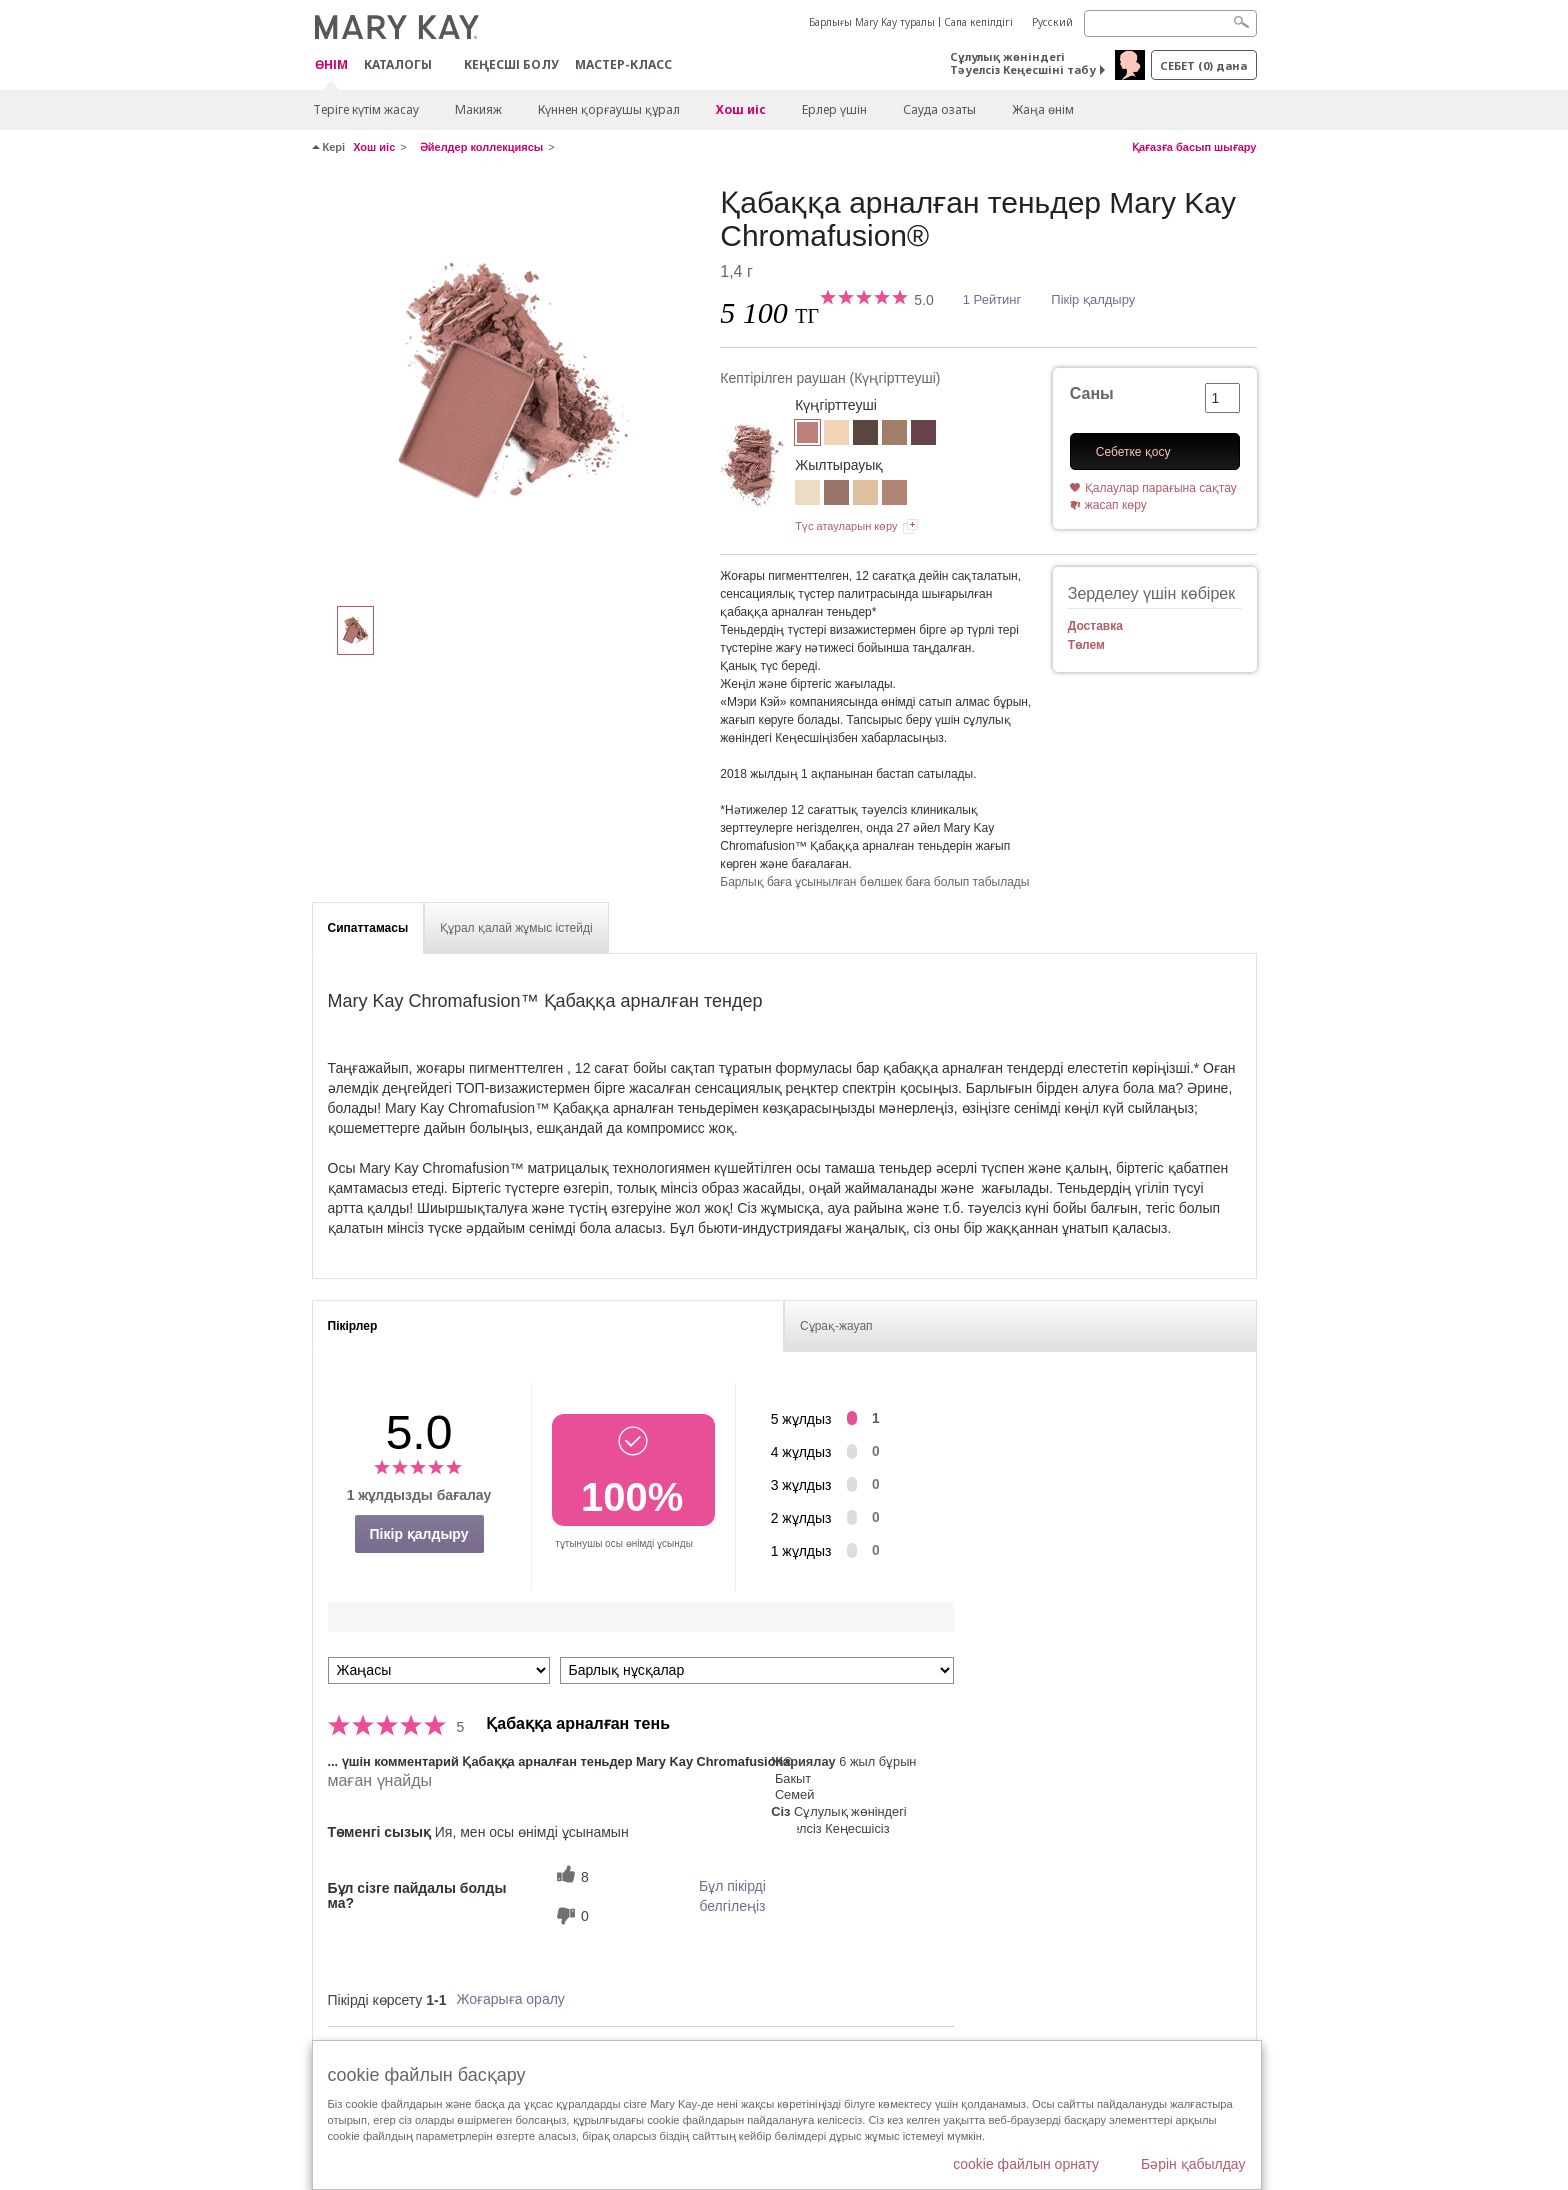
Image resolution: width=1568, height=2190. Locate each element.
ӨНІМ (331, 65)
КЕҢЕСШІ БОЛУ (511, 64)
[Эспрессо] (865, 435)
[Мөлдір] (807, 495)
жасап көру (1116, 505)
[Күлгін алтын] (836, 495)
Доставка (1095, 626)
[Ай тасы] (865, 495)
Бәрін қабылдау (1193, 2164)
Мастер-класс (623, 64)
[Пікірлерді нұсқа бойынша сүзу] (757, 1670)
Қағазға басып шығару (1194, 147)
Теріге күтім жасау (366, 109)
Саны (1092, 393)
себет (1203, 65)
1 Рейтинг (992, 299)
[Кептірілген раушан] (509, 386)
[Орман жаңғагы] (894, 435)
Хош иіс (741, 109)
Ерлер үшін (834, 109)
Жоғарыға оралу (510, 1999)
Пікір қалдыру (1093, 299)
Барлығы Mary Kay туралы (872, 22)
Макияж (478, 109)
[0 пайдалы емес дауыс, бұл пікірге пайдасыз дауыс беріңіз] (570, 1915)
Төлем (1086, 645)
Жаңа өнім (1043, 109)
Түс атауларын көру (846, 526)
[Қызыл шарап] (923, 435)
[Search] (1170, 23)
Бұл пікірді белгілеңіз (732, 1896)
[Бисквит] (836, 435)
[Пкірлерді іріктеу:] (439, 1670)
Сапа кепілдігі (978, 22)
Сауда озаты (939, 109)
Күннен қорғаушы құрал (609, 109)
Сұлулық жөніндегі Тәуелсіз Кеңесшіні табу (1023, 63)
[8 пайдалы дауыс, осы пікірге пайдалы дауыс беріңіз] (570, 1876)
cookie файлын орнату (1026, 2164)
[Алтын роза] (894, 495)
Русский (1052, 22)
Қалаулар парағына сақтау (1161, 488)
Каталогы (398, 64)
